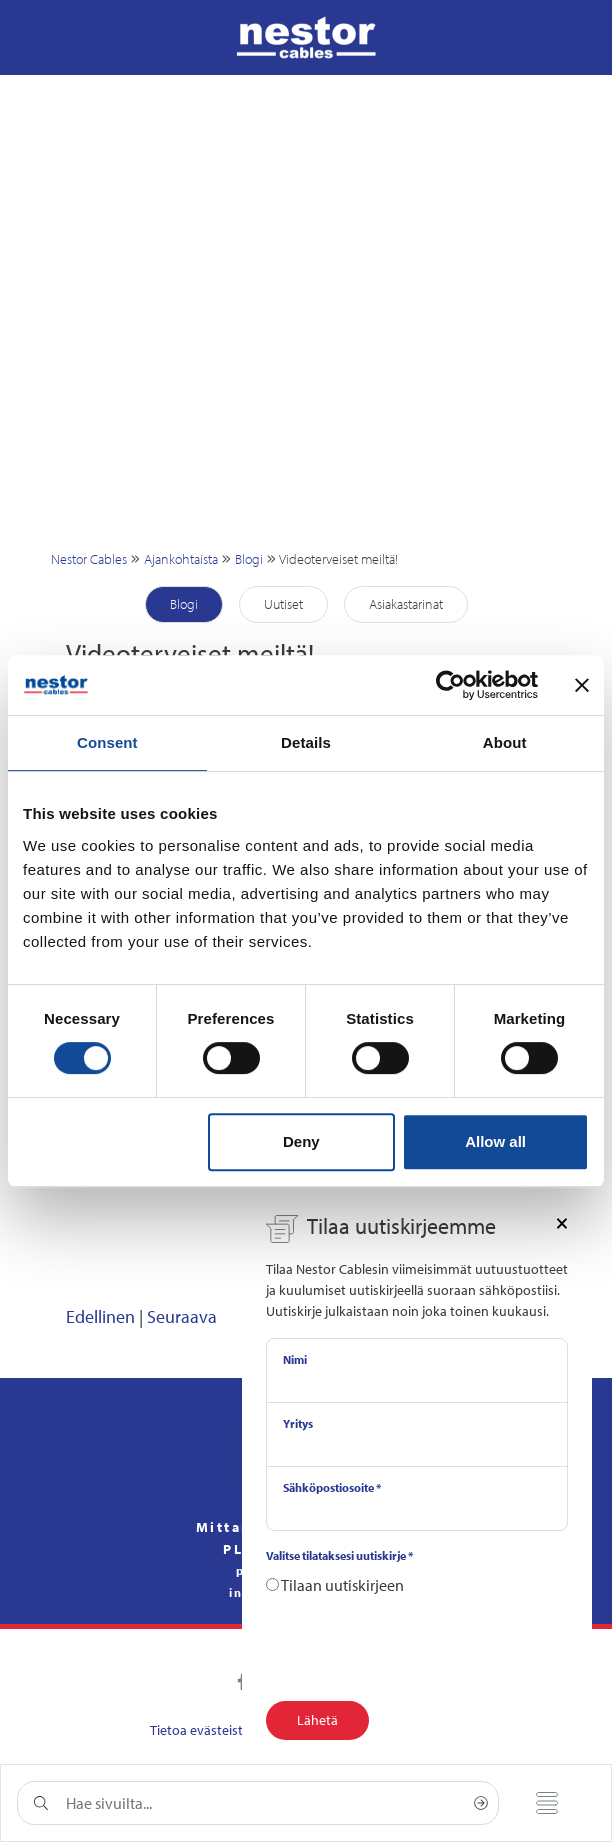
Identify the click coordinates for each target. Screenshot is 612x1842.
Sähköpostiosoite (332, 1487)
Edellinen (100, 1316)
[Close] (562, 1222)
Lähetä (317, 1720)
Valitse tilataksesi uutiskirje (339, 1555)
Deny (301, 1141)
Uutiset (283, 604)
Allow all (495, 1141)
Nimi (295, 1359)
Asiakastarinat (406, 604)
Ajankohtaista (181, 559)
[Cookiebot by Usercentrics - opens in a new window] (450, 685)
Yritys (298, 1423)
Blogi (249, 559)
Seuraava (182, 1316)
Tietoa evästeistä (200, 1730)
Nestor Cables (89, 559)
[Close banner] (582, 685)
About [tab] (505, 742)
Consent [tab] (107, 742)
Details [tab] (306, 742)
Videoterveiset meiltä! (338, 559)
